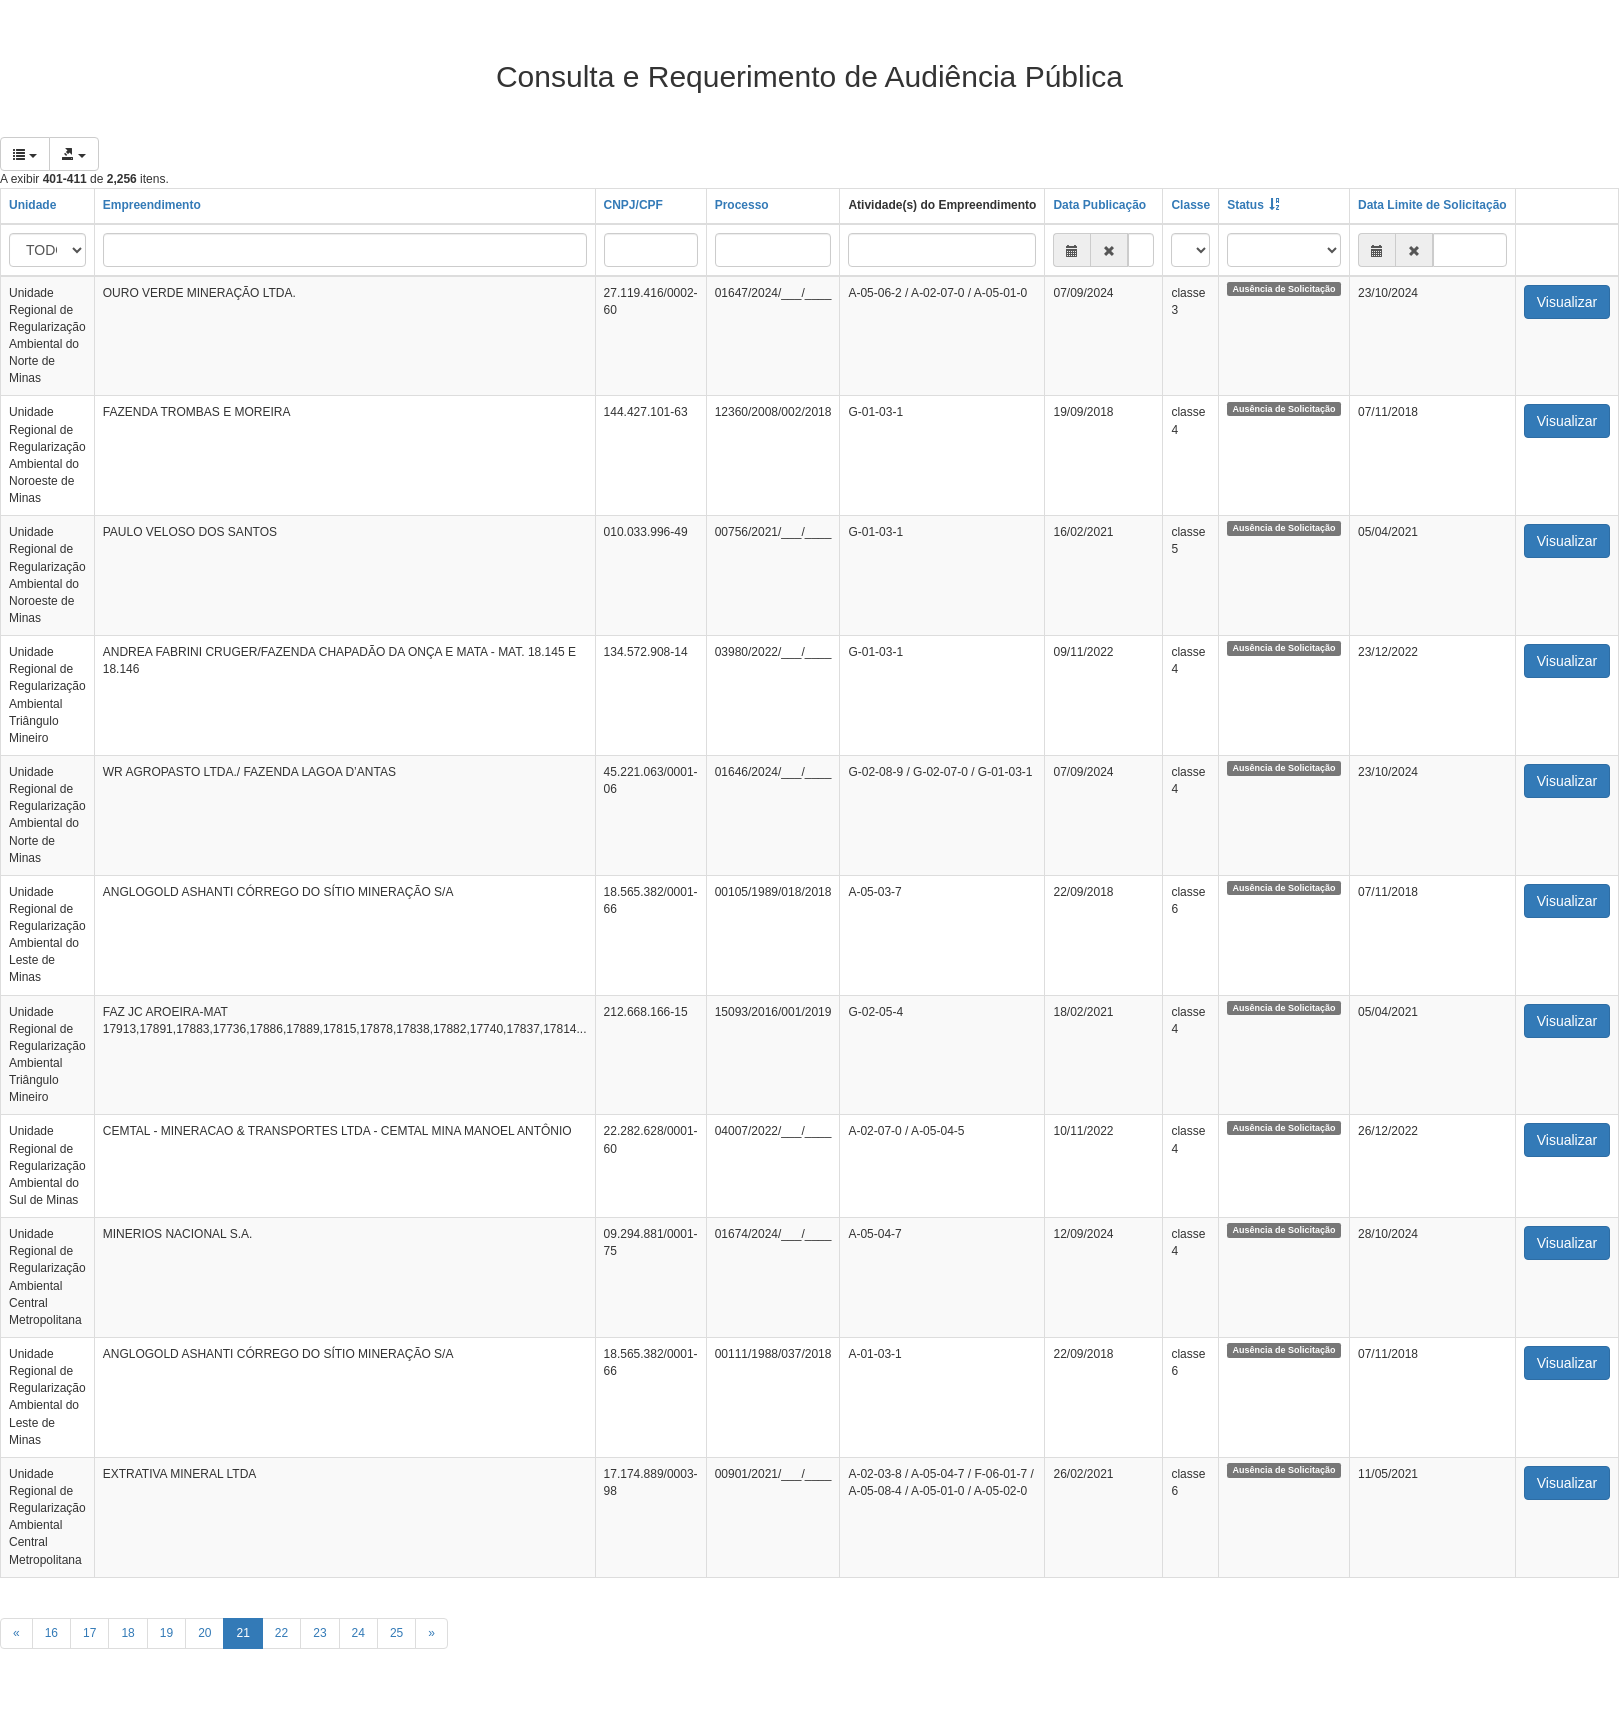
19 (166, 1633)
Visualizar (1567, 302)
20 (204, 1633)
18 (127, 1633)
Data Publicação (1099, 205)
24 (358, 1633)
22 (281, 1633)
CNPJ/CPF (633, 205)
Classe (1190, 205)
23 (319, 1633)
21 (242, 1633)
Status (1245, 205)
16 (51, 1633)
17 (89, 1633)
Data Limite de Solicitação (1432, 205)
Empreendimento (152, 205)
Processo (742, 205)
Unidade (32, 205)
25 (396, 1633)
